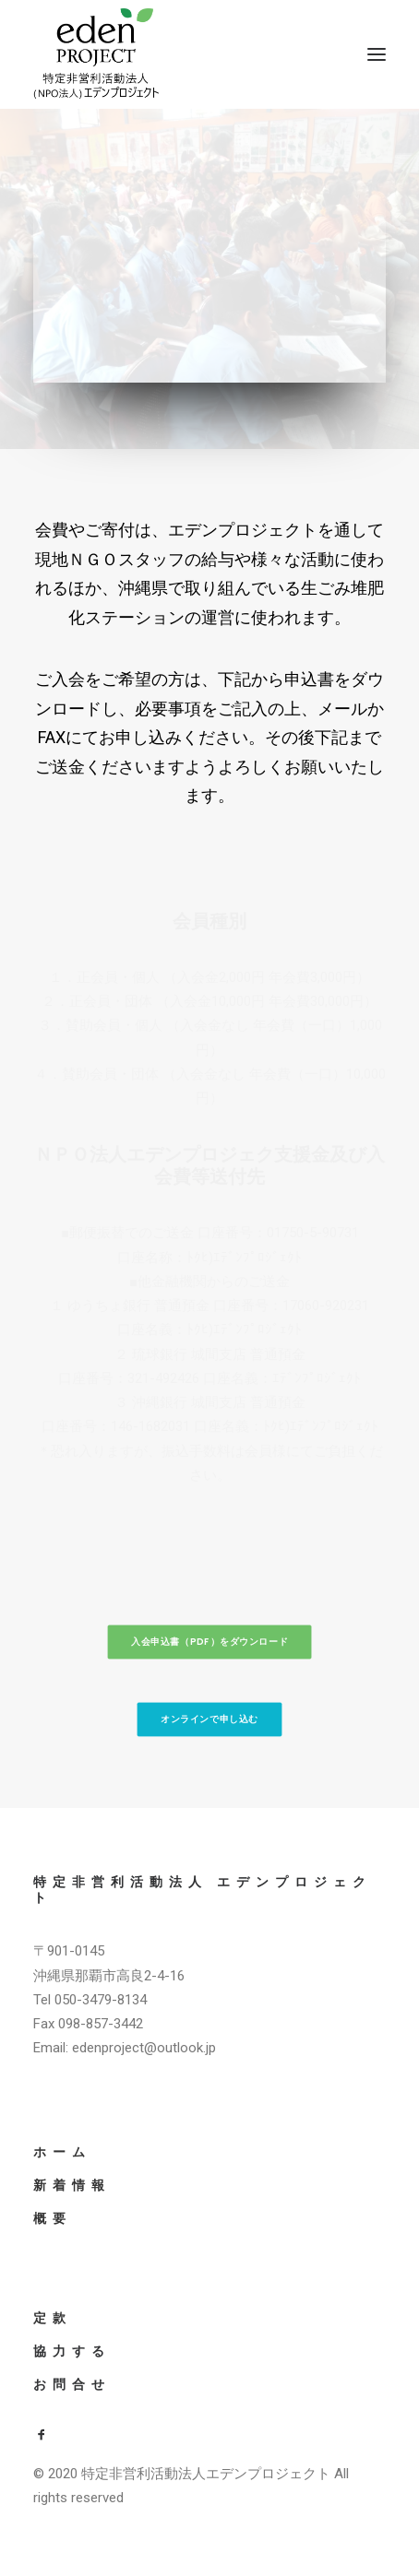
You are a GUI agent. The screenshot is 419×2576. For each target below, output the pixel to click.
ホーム (62, 2152)
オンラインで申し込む (209, 1719)
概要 (52, 2218)
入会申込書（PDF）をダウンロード (209, 1642)
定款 (52, 2317)
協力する (72, 2351)
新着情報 (72, 2185)
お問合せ (72, 2384)
